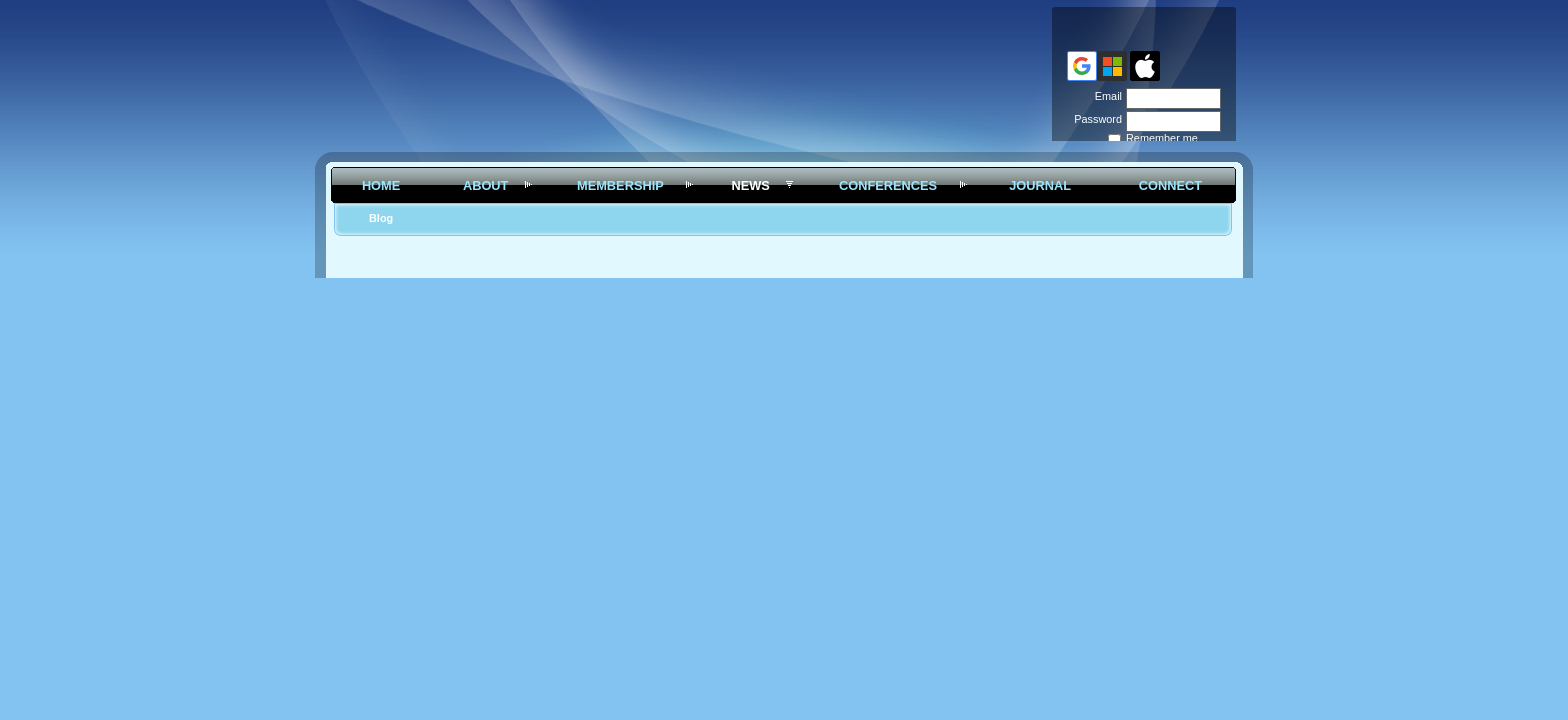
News (750, 185)
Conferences (888, 185)
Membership (620, 185)
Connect (1170, 185)
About (486, 185)
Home (381, 185)
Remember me (1162, 138)
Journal (1040, 185)
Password (1094, 119)
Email (1105, 96)
